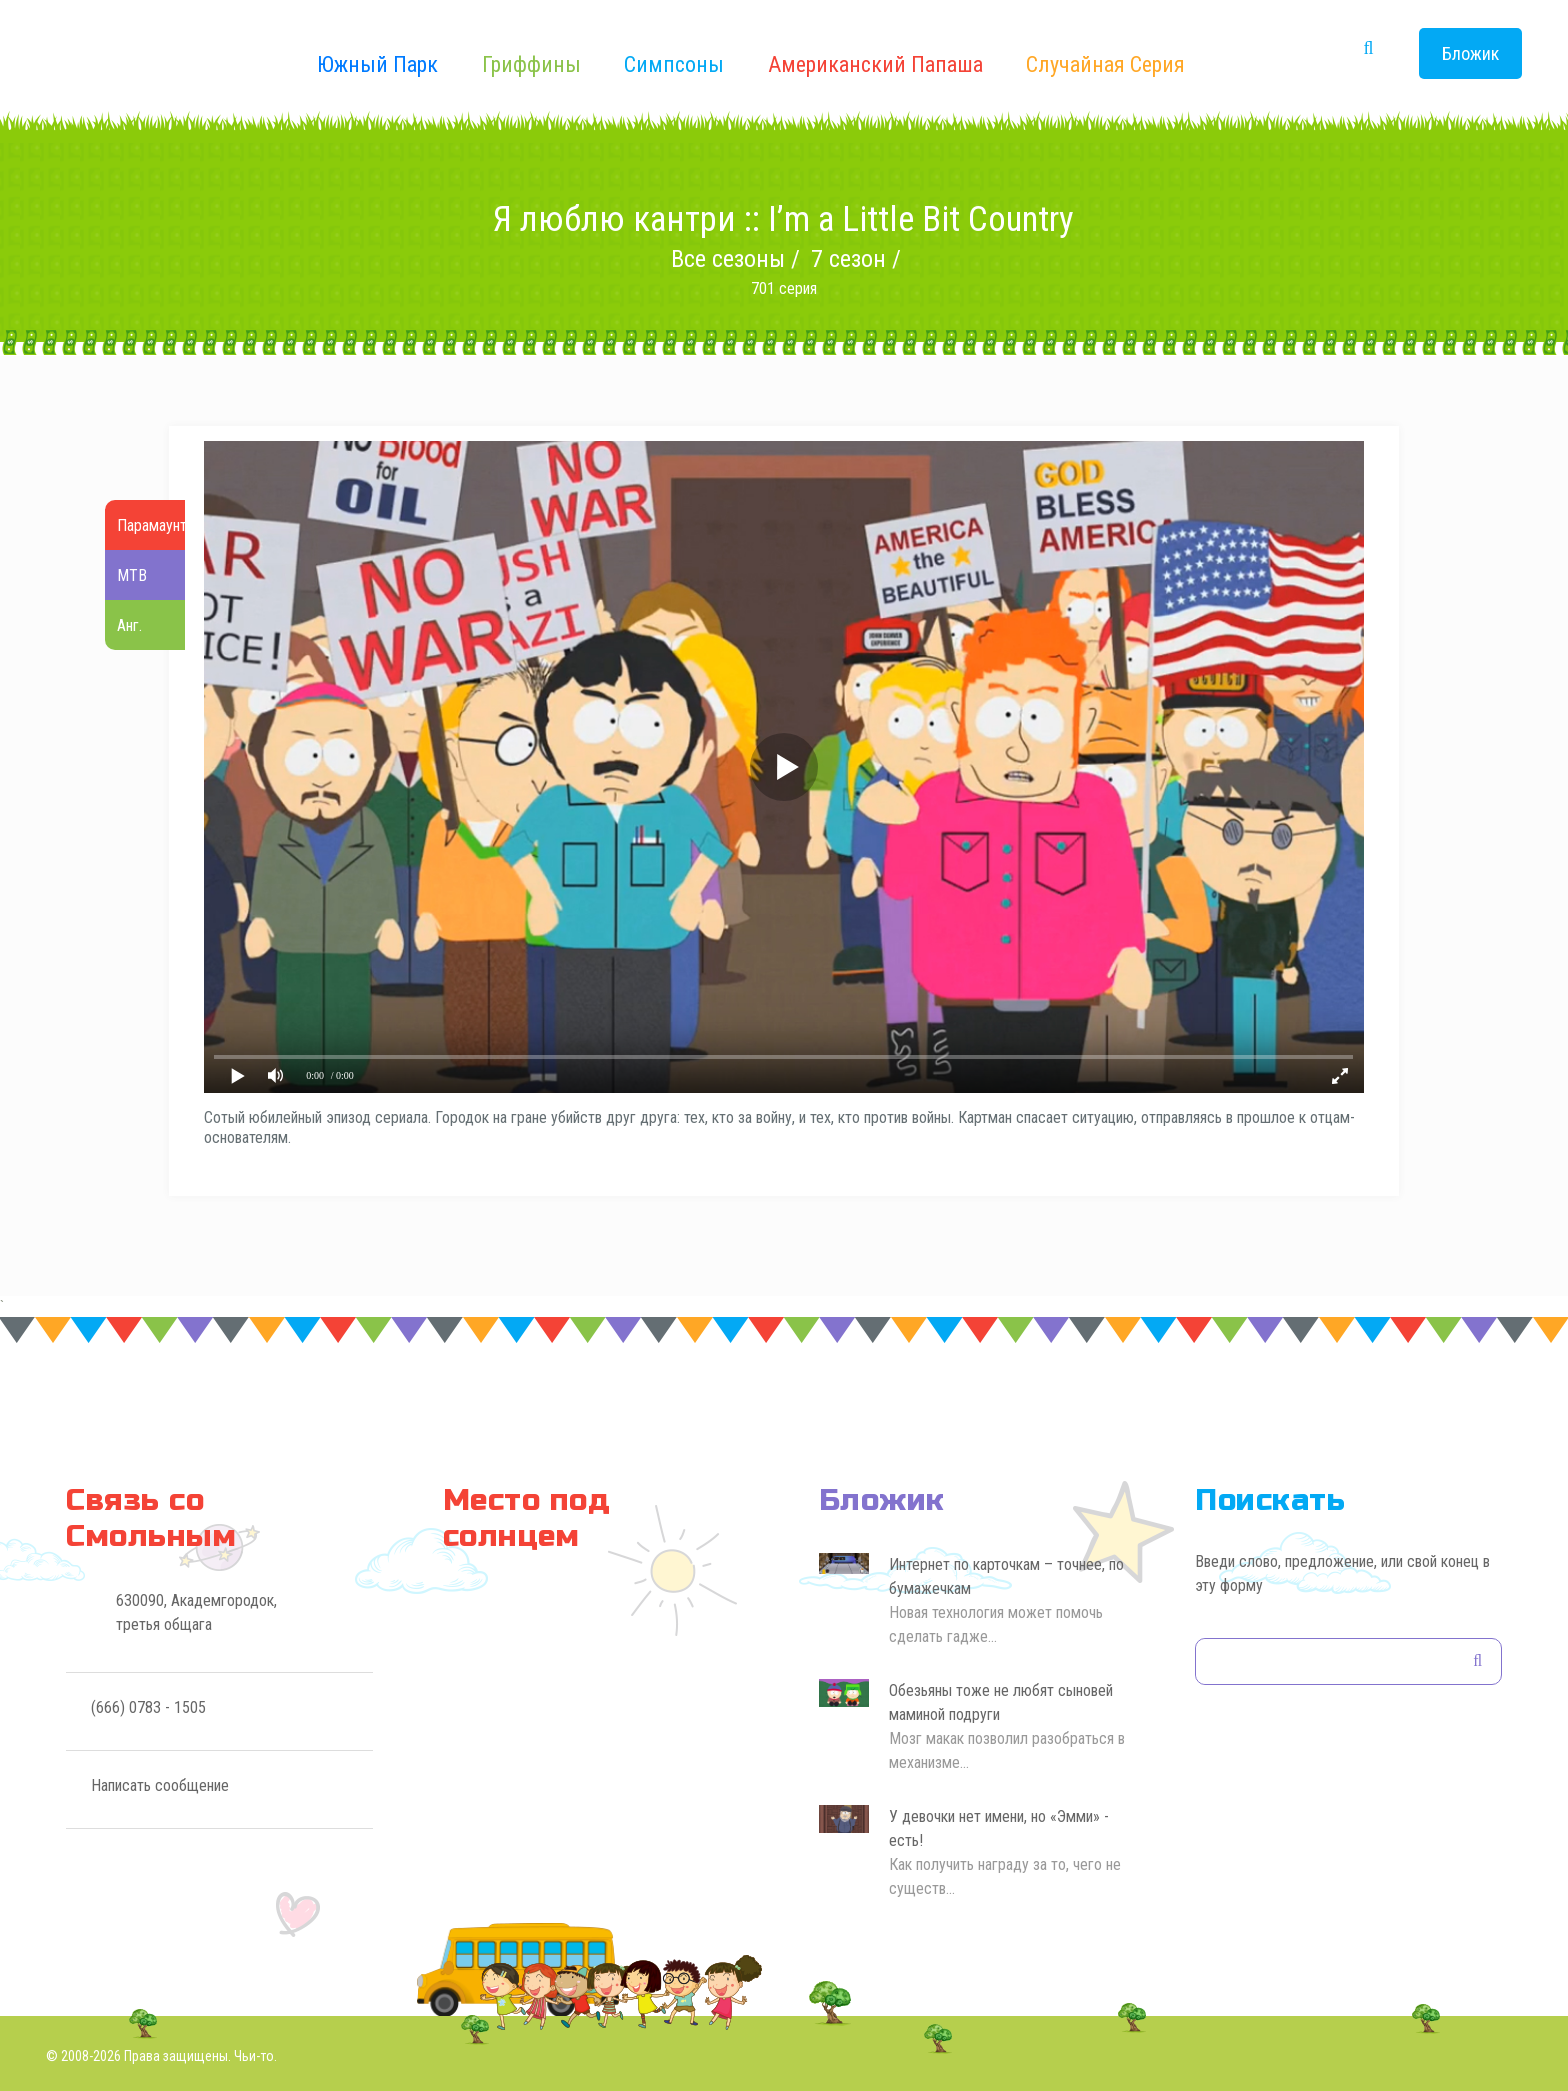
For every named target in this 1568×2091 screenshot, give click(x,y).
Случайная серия (1105, 64)
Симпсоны (674, 64)
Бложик (1470, 53)
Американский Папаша (875, 64)
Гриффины (531, 64)
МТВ (132, 575)
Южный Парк (377, 64)
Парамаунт (152, 525)
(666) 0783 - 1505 (148, 1707)
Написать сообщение (160, 1785)
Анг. (129, 625)
